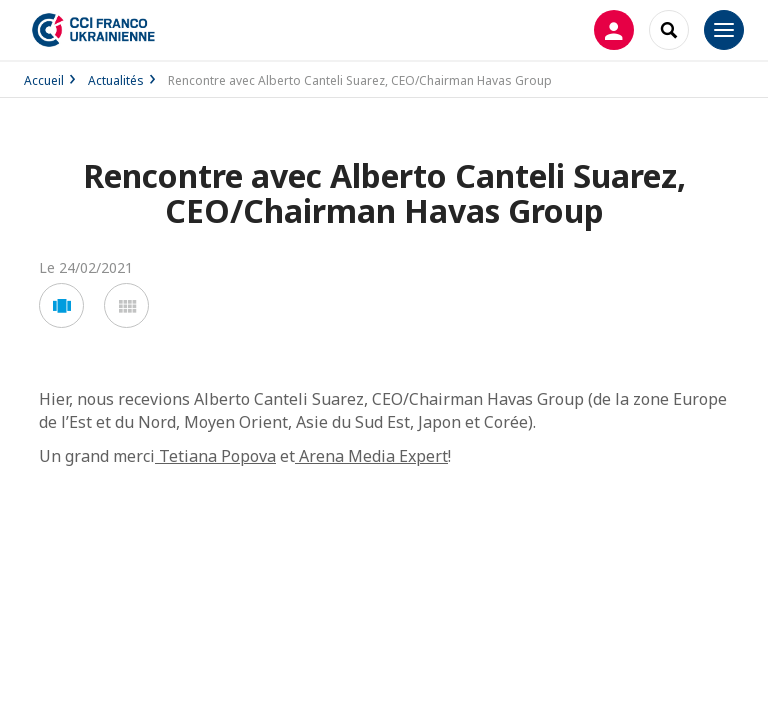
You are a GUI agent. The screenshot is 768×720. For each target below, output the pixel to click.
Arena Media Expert (371, 456)
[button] (61, 305)
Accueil (44, 80)
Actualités (116, 80)
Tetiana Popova (215, 456)
